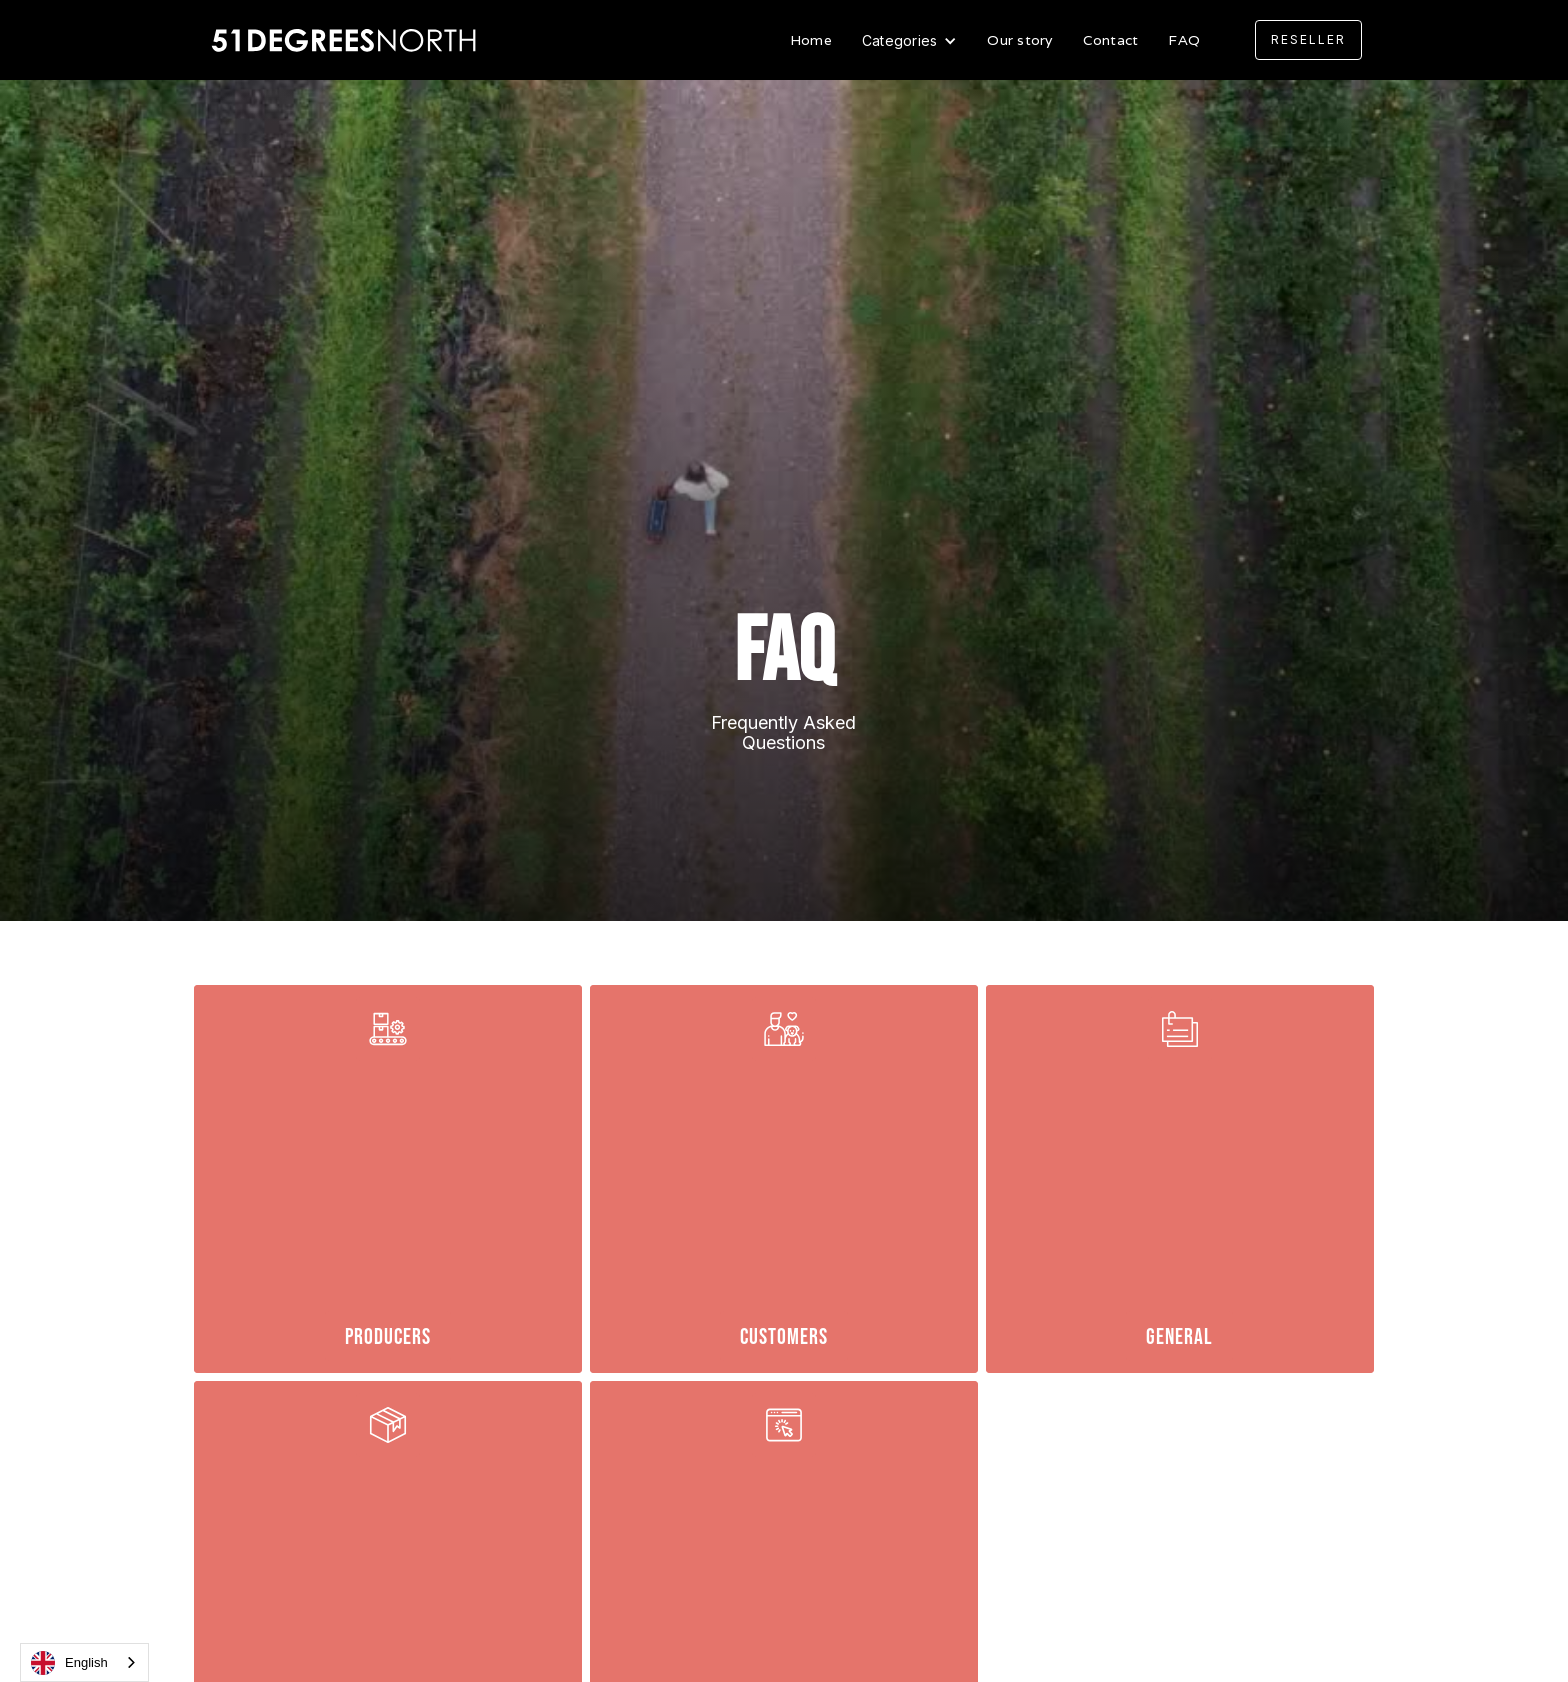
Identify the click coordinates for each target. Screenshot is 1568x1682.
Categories (900, 40)
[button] (910, 41)
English (69, 1663)
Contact (1111, 40)
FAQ (1184, 40)
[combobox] (84, 1662)
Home (811, 40)
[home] (346, 40)
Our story (1019, 40)
